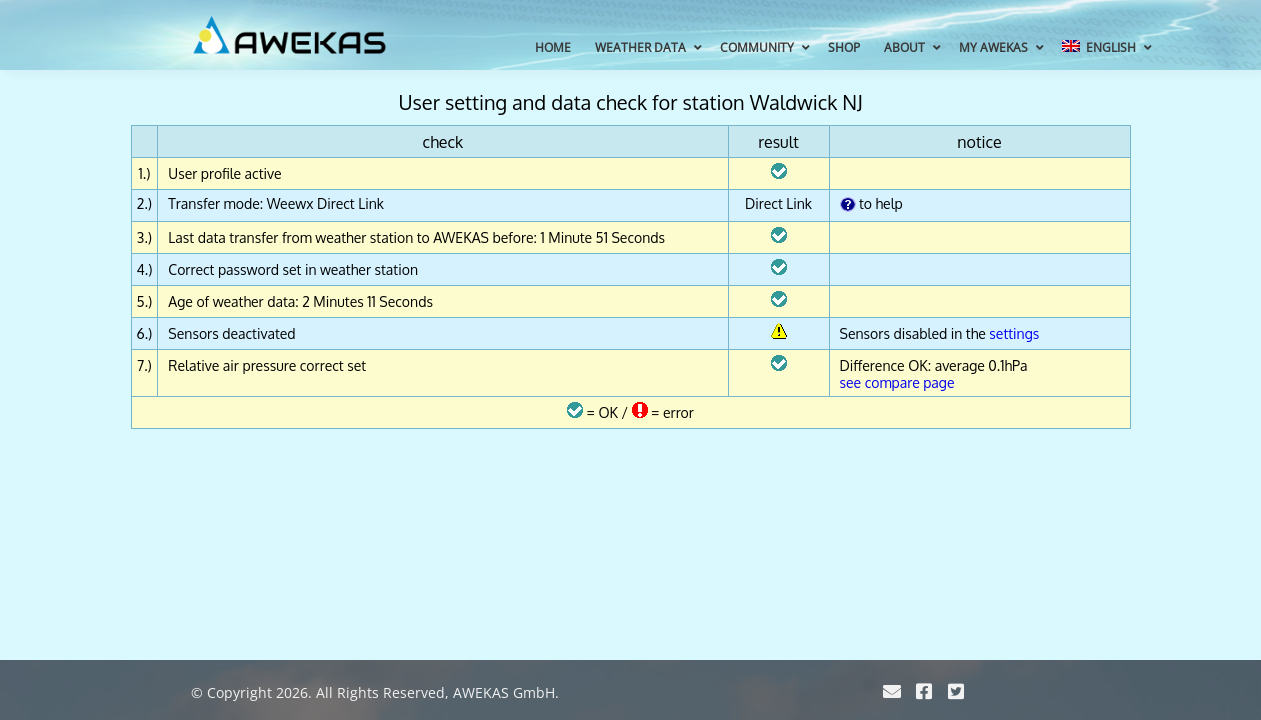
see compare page (897, 382)
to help (871, 203)
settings (1014, 333)
